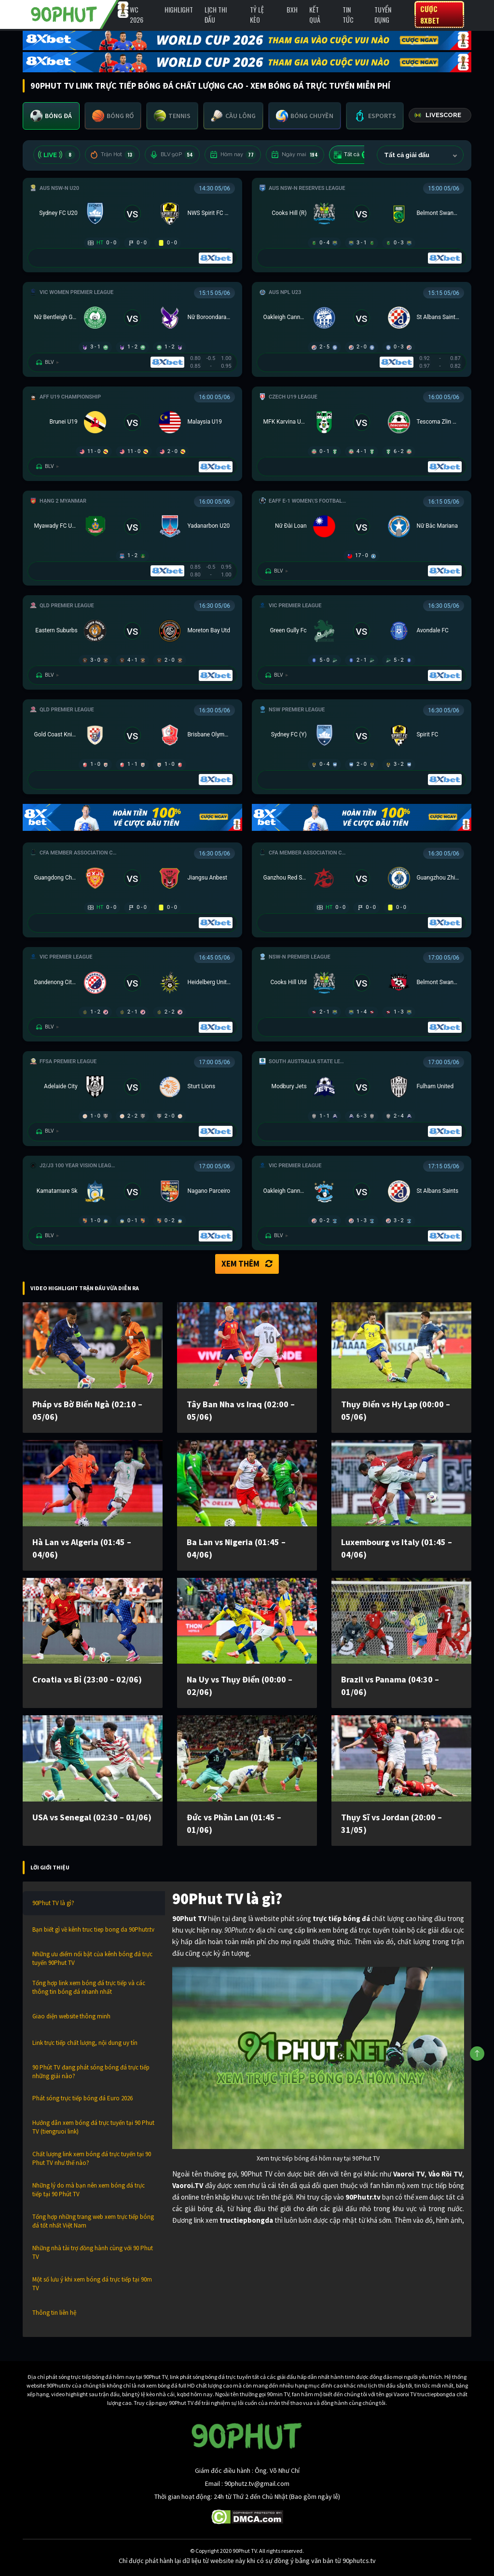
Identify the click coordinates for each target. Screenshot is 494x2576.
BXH (292, 9)
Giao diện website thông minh (71, 2016)
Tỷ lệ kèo (257, 14)
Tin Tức (348, 14)
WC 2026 (136, 14)
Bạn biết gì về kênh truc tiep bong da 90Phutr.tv (93, 1929)
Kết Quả (314, 14)
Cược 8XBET (429, 14)
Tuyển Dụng (382, 14)
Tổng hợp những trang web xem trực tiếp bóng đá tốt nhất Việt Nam (93, 2221)
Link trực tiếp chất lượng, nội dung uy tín (84, 2043)
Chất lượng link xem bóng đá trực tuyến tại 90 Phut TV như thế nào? (91, 2158)
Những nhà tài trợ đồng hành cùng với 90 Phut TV (92, 2252)
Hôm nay (232, 154)
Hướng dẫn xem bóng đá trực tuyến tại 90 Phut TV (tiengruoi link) (93, 2127)
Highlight (179, 9)
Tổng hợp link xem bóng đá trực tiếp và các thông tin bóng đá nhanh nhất (88, 1987)
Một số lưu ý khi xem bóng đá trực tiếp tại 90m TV (92, 2283)
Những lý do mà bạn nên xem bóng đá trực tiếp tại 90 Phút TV (88, 2189)
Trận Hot (112, 154)
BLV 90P (172, 154)
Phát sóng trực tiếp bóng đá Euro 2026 (82, 2098)
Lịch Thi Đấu (216, 14)
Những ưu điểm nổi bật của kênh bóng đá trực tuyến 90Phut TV (92, 1958)
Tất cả (353, 154)
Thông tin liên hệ (54, 2313)
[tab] (51, 116)
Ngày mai (295, 154)
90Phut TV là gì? (53, 1903)
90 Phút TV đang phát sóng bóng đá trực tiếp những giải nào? (91, 2071)
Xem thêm (247, 1263)
